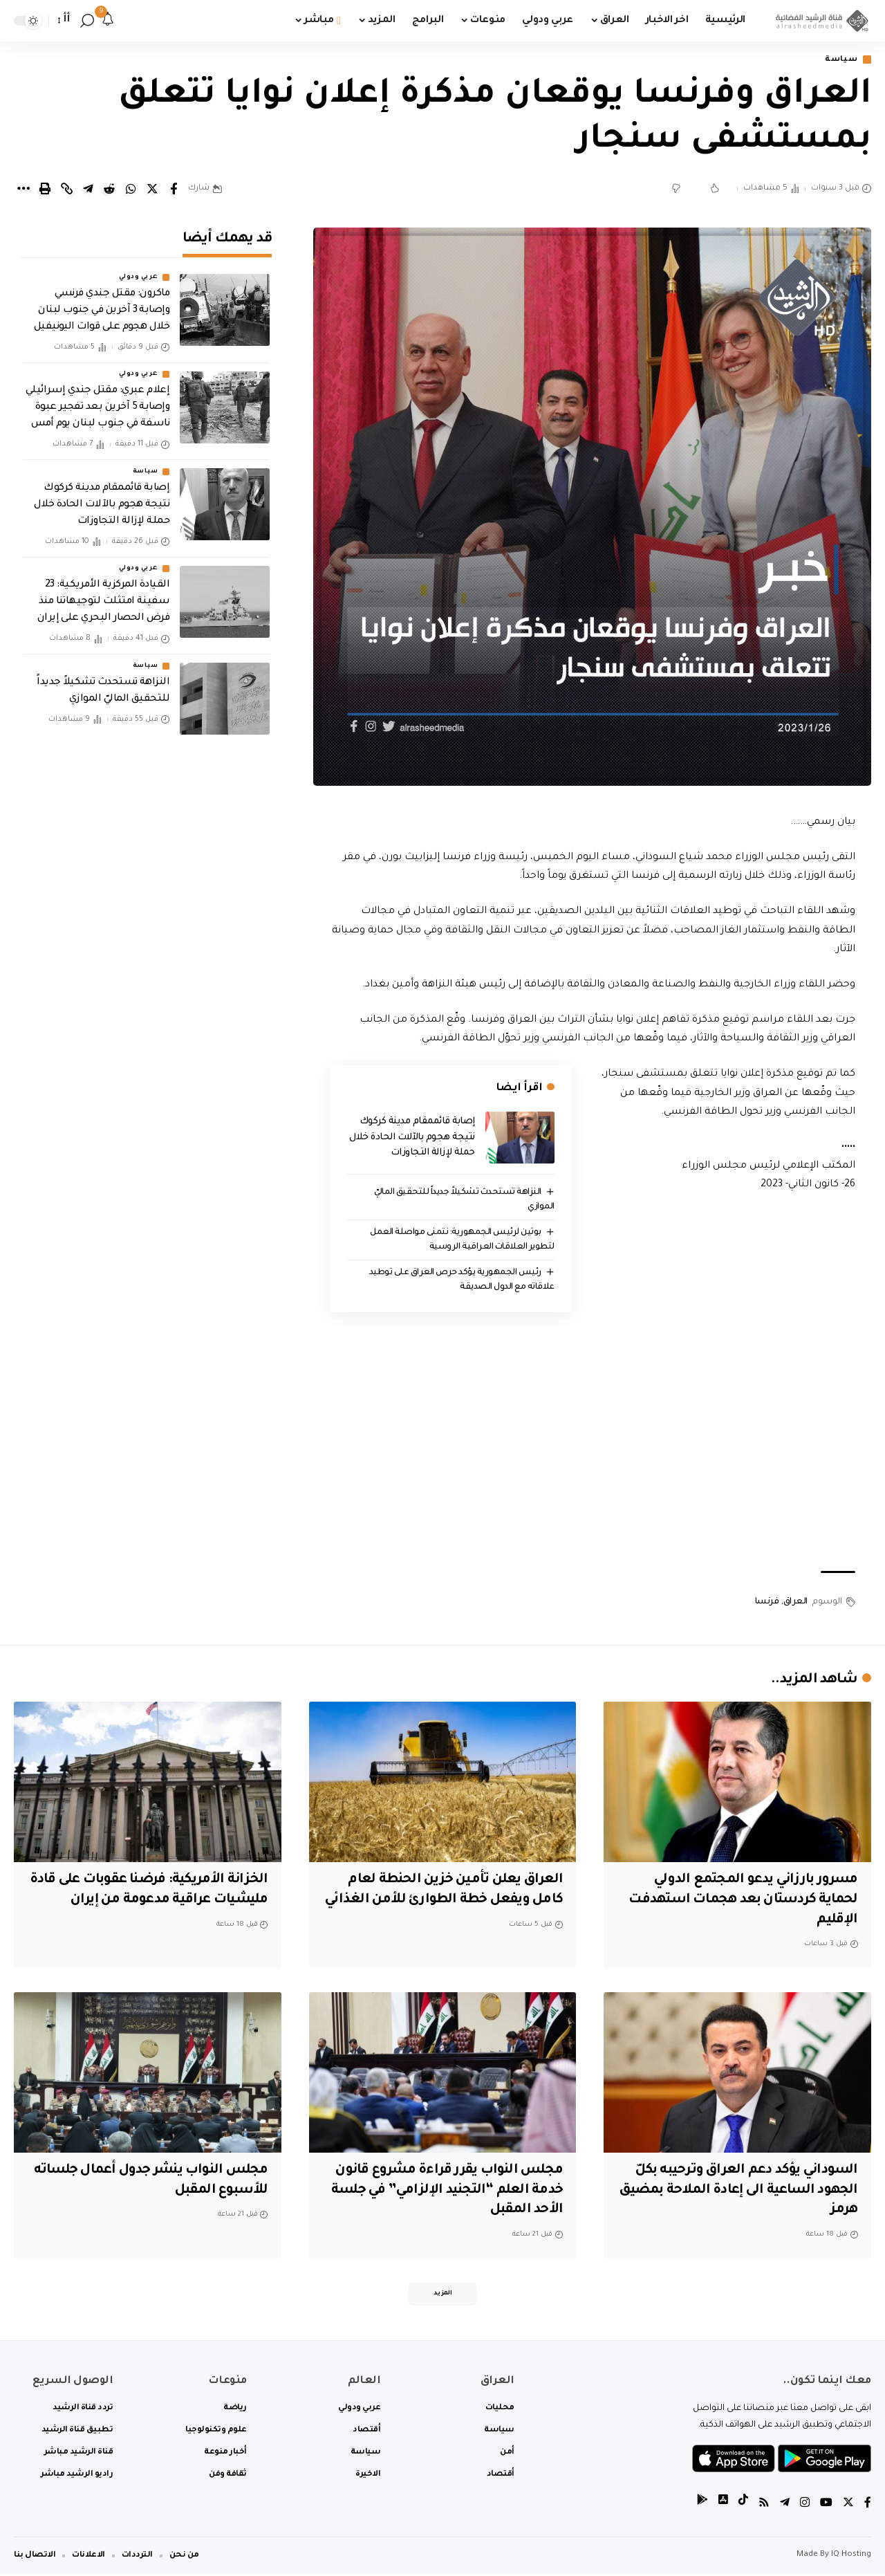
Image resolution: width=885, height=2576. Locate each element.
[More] (23, 189)
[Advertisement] (592, 1450)
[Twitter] (848, 2505)
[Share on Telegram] (87, 189)
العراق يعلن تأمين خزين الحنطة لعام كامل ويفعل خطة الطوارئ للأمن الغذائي (451, 1900)
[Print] (45, 189)
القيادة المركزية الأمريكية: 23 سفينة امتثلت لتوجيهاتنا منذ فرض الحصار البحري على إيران (103, 598)
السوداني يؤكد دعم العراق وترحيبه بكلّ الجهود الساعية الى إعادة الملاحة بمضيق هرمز (741, 2191)
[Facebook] (867, 2505)
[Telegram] (785, 2505)
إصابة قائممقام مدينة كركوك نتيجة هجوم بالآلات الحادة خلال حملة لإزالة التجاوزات (412, 1138)
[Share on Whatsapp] (130, 189)
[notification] (108, 21)
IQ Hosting (851, 2556)
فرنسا (767, 1602)
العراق (795, 1602)
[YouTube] (826, 2505)
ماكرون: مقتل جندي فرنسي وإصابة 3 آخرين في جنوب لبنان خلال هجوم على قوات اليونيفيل (102, 307)
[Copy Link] (66, 189)
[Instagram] (805, 2505)
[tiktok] (743, 2505)
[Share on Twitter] (152, 189)
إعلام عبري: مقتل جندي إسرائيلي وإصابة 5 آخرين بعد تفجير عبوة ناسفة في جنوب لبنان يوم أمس (98, 404)
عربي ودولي (138, 273)
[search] (87, 21)
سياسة (840, 59)
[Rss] (764, 2505)
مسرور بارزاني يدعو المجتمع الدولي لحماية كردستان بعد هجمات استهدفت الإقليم (737, 1900)
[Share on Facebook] (173, 189)
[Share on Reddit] (109, 189)
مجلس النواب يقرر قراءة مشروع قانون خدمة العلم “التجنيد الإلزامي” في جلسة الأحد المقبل (443, 2191)
